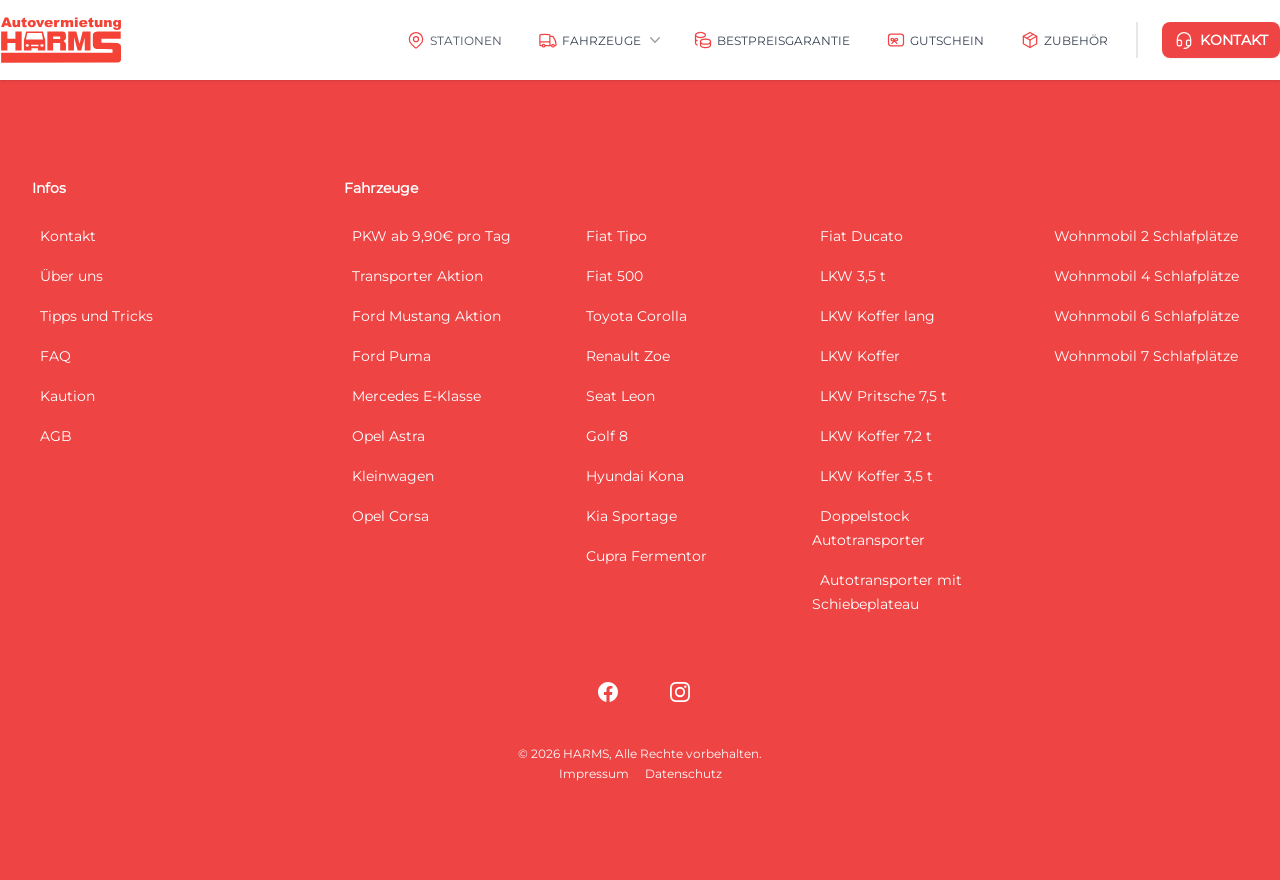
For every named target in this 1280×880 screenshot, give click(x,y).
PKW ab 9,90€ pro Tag (431, 236)
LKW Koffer (860, 356)
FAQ (55, 356)
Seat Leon (620, 396)
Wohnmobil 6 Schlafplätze (1146, 316)
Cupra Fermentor (646, 556)
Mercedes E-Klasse (416, 396)
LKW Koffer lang (877, 316)
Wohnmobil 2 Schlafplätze (1146, 236)
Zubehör (1076, 40)
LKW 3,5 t (853, 276)
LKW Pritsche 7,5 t (883, 396)
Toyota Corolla (636, 316)
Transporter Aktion (417, 276)
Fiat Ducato (861, 236)
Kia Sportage (631, 516)
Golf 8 (607, 436)
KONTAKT (1221, 40)
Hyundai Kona (635, 476)
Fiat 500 (614, 276)
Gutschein (947, 40)
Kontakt (68, 236)
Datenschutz (683, 773)
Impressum (594, 773)
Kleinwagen (393, 476)
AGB (56, 436)
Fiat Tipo (616, 236)
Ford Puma (391, 356)
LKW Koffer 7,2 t (876, 436)
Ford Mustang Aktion (426, 316)
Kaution (67, 396)
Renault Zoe (628, 356)
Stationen (466, 40)
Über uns (71, 276)
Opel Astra (388, 436)
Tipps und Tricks (96, 316)
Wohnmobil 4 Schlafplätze (1146, 276)
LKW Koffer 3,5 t (876, 476)
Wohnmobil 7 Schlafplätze (1146, 356)
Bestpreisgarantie (783, 40)
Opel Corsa (390, 516)
